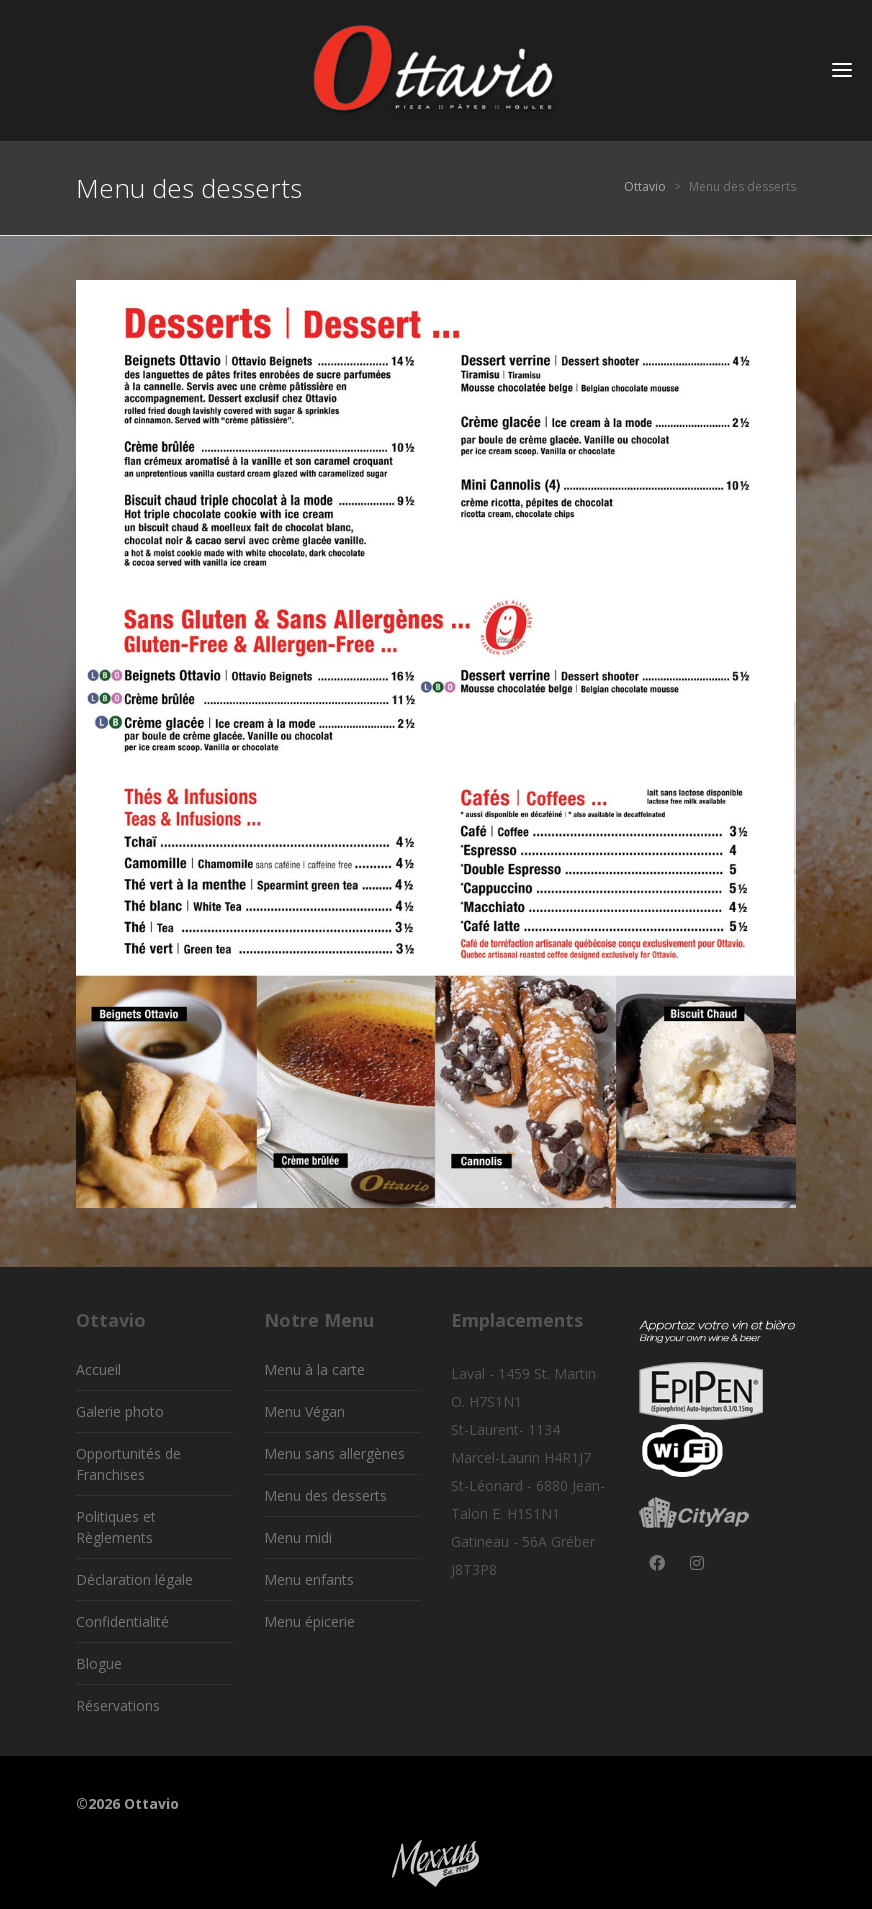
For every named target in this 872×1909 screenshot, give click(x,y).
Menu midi (298, 1537)
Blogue (99, 1663)
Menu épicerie (309, 1621)
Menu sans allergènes (334, 1453)
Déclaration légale (134, 1579)
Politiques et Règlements (116, 1527)
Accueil (98, 1369)
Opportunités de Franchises (128, 1464)
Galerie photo (120, 1411)
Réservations (118, 1705)
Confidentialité (122, 1621)
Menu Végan (304, 1411)
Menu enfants (309, 1579)
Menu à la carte (314, 1369)
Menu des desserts (325, 1495)
